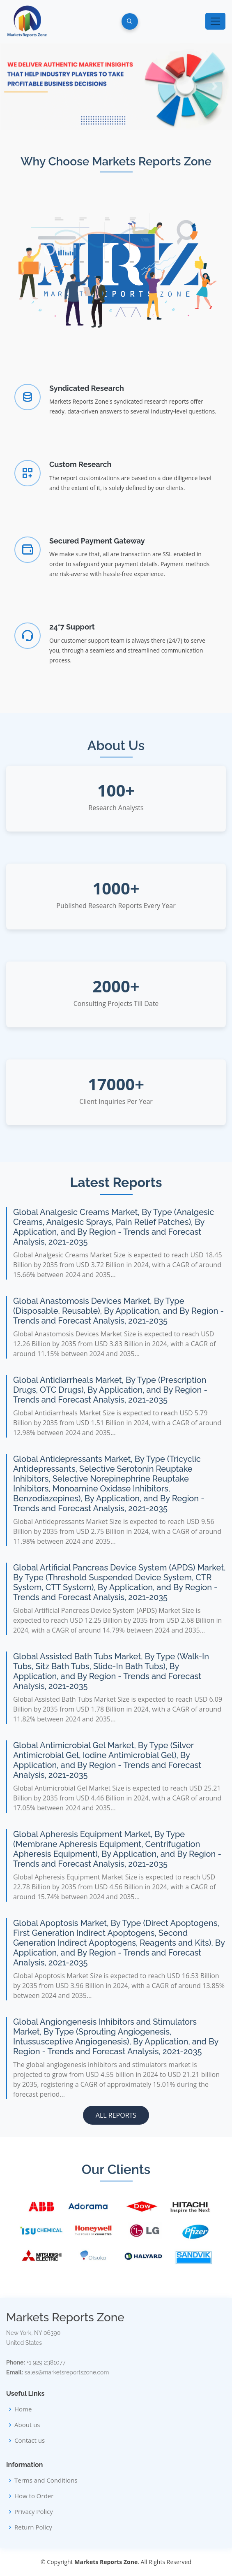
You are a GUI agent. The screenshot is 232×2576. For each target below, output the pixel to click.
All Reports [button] (116, 2115)
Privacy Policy (33, 2512)
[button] (17, 86)
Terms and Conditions (46, 2480)
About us (27, 2425)
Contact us (29, 2440)
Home (23, 2409)
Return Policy (33, 2527)
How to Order (33, 2496)
